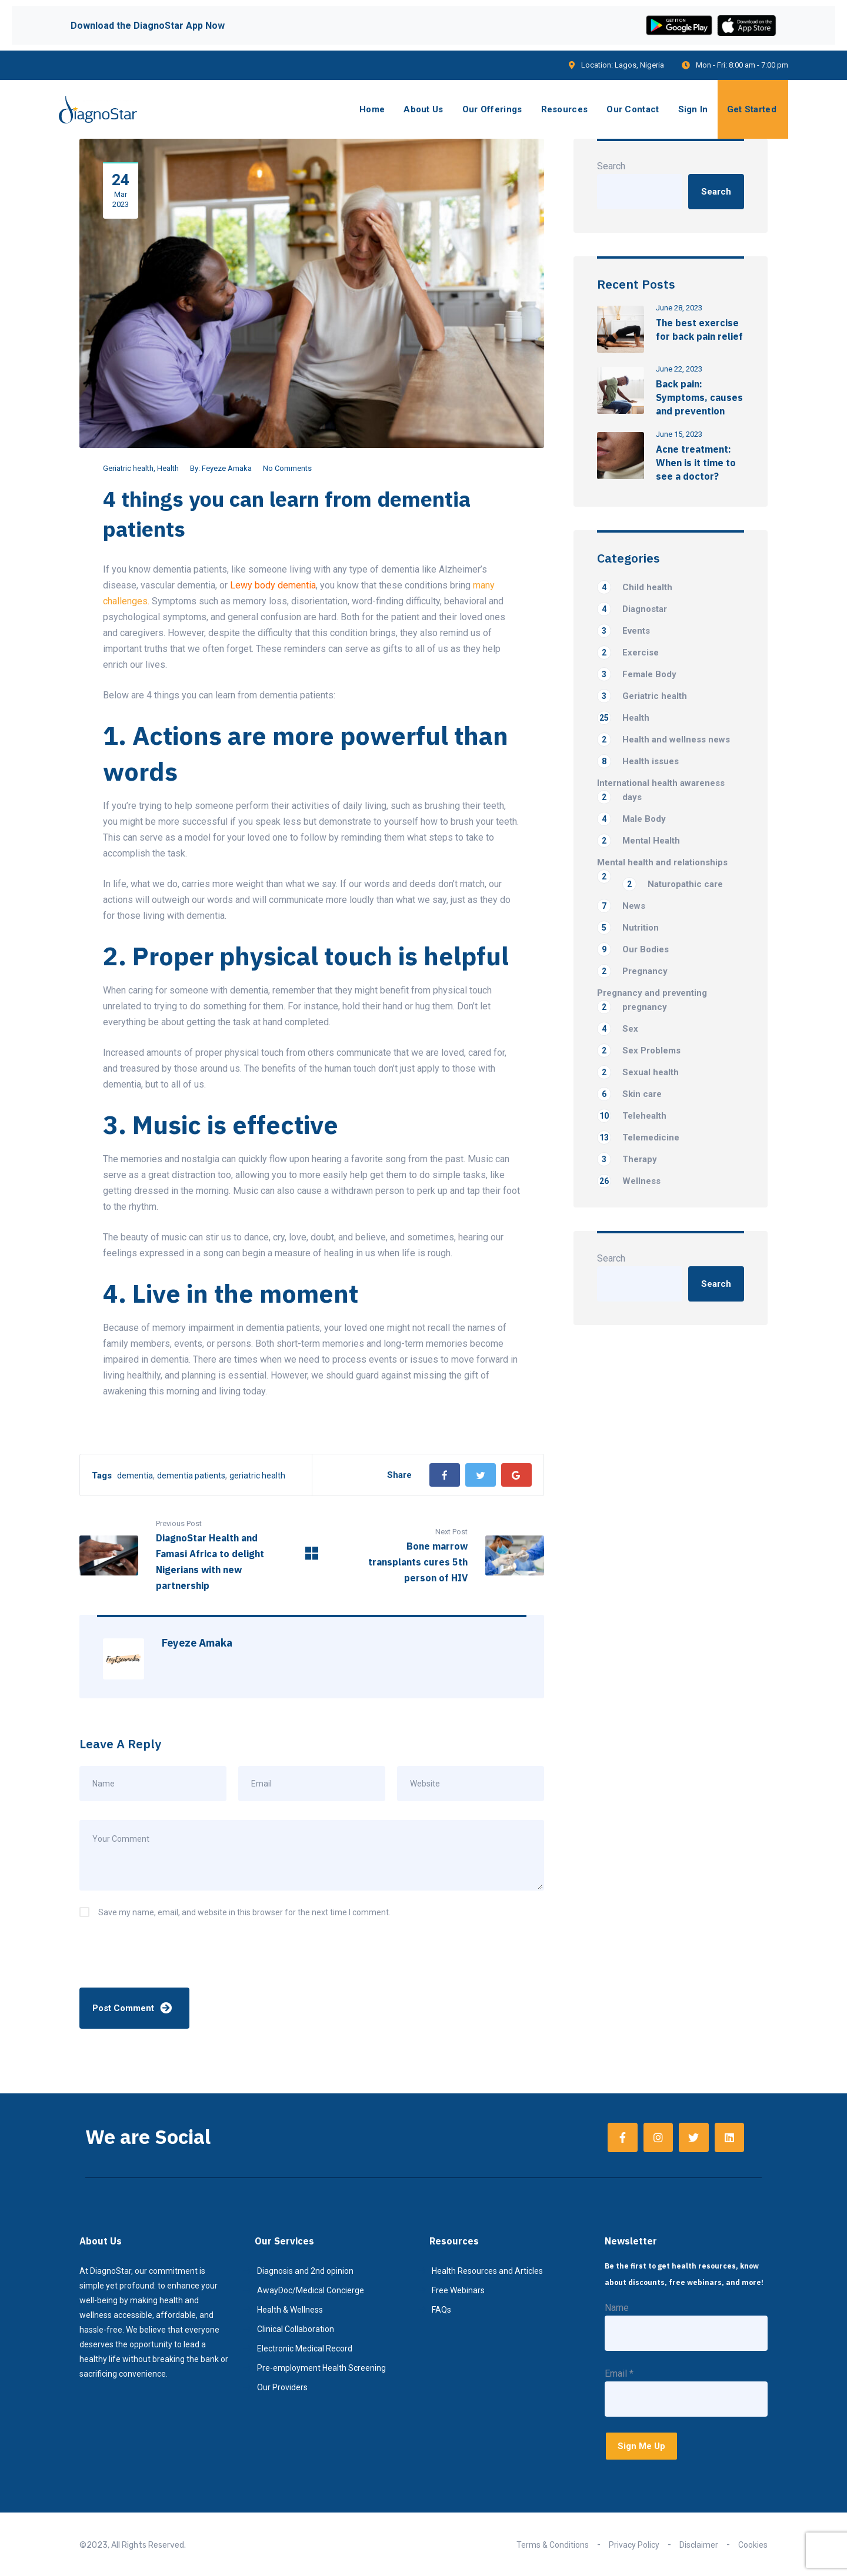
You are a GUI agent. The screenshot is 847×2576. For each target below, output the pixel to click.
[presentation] (159, 1958)
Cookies (753, 2545)
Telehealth (631, 1116)
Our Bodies (633, 949)
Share (399, 1475)
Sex (617, 1029)
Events (623, 631)
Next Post (451, 1531)
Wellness (629, 1181)
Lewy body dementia (273, 585)
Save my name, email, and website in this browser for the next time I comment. (244, 1912)
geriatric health (257, 1475)
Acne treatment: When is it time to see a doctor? (696, 462)
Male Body (631, 819)
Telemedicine (638, 1137)
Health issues (638, 761)
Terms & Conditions (552, 2545)
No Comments (287, 468)
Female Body (636, 674)
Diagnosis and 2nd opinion (305, 2271)
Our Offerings (492, 109)
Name (617, 2307)
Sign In (693, 109)
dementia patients (191, 1475)
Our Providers (282, 2387)
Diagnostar (632, 609)
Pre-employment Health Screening (321, 2368)
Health (168, 468)
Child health (634, 587)
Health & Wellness (290, 2309)
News (621, 906)
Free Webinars (458, 2290)
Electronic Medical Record (304, 2348)
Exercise (628, 652)
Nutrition (628, 928)
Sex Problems (639, 1050)
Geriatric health (128, 468)
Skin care (629, 1094)
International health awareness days (661, 791)
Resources (564, 109)
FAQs (441, 2309)
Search (611, 166)
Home (372, 109)
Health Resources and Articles (487, 2271)
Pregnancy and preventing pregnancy (652, 1001)
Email (619, 2373)
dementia (135, 1475)
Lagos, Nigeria (639, 65)
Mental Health (638, 841)
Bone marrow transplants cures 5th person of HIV (418, 1562)
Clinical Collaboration (295, 2329)
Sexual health (638, 1072)
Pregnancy (632, 971)
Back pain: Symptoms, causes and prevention (699, 397)
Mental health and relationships (662, 863)
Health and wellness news (663, 739)
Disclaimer (698, 2545)
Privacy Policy (634, 2545)
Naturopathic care (672, 884)
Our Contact (632, 109)
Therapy (627, 1159)
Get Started (751, 109)
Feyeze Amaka (227, 468)
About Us (423, 109)
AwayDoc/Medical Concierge (310, 2290)
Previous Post (179, 1523)
